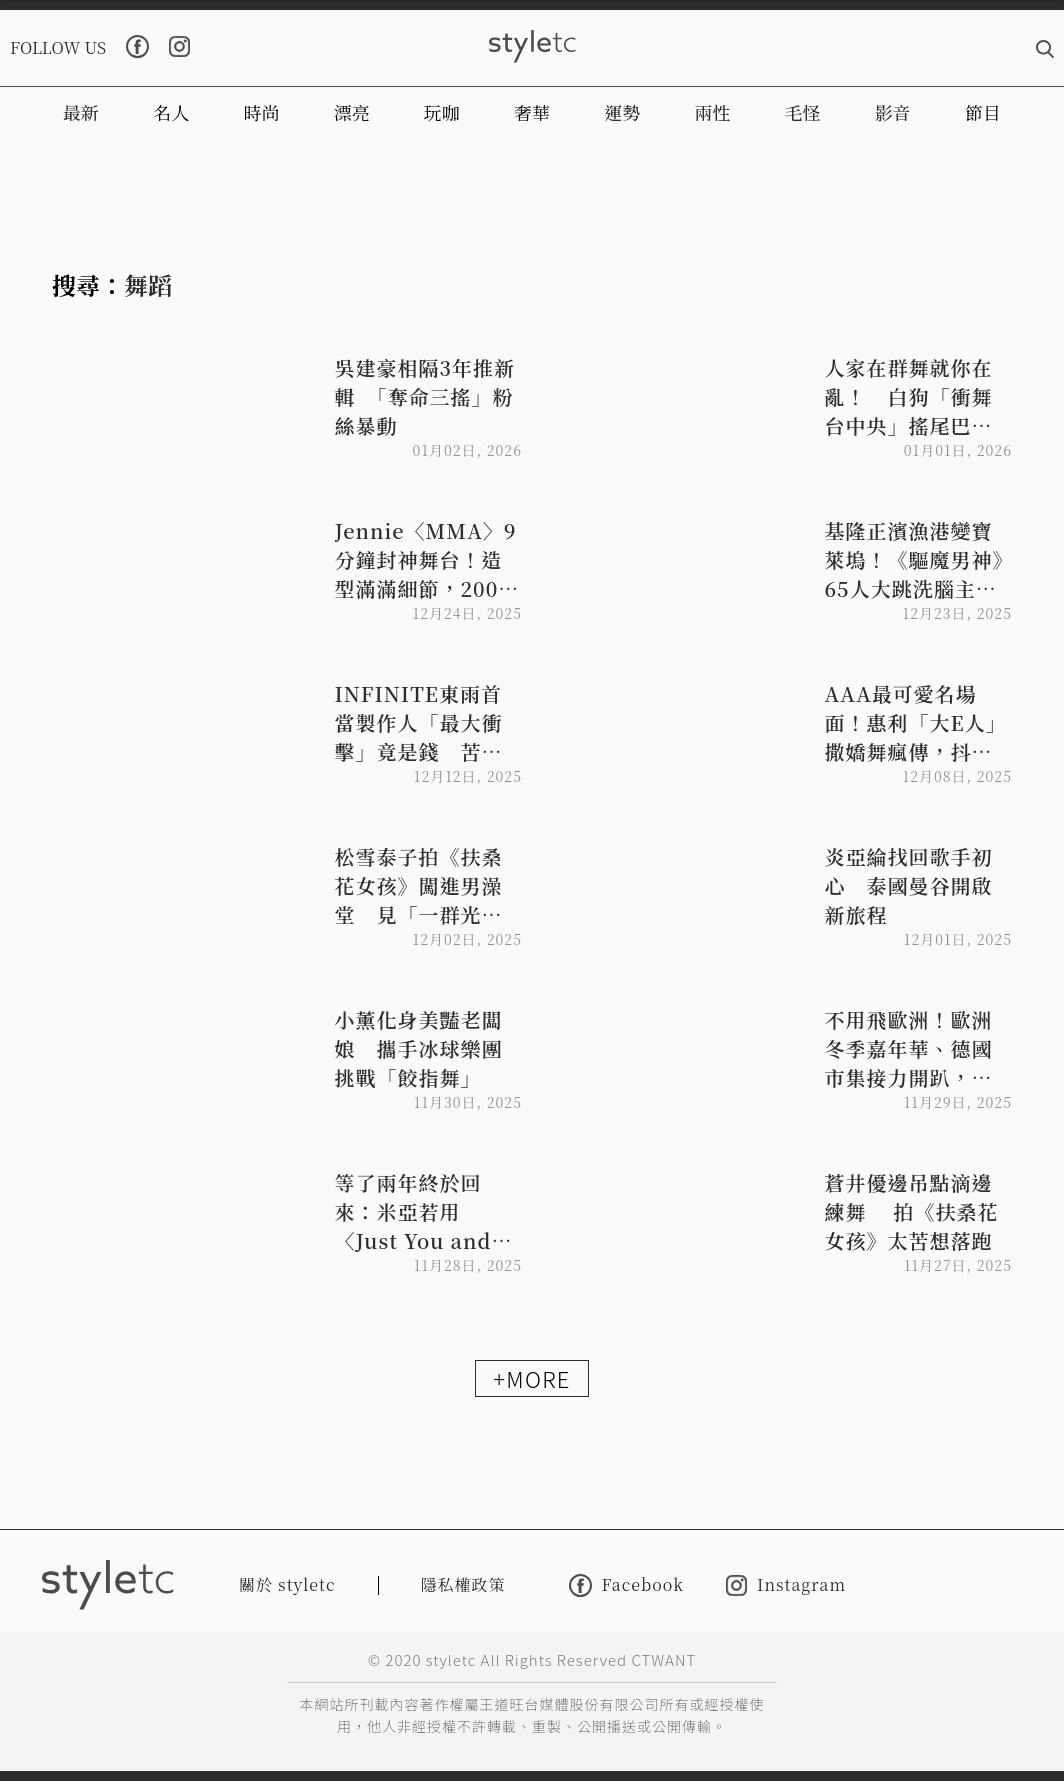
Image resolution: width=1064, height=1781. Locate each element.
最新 (81, 112)
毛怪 (803, 112)
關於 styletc (287, 1584)
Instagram (786, 1585)
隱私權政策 (463, 1584)
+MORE (531, 1378)
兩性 (712, 112)
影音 (893, 112)
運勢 (622, 112)
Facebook (626, 1585)
